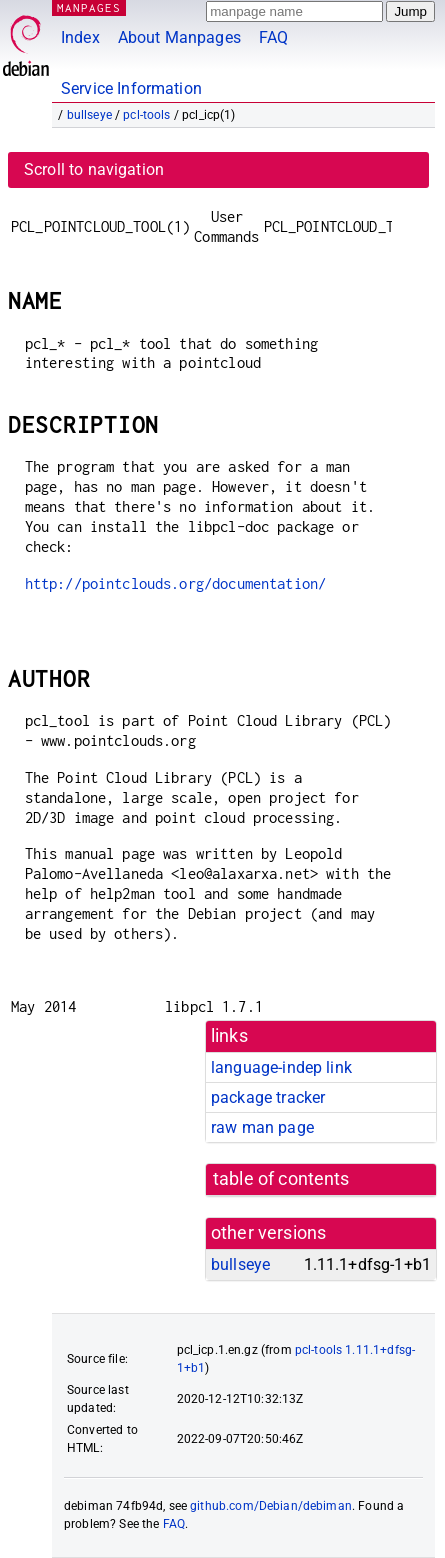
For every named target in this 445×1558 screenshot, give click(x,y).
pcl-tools (146, 115)
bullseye (89, 115)
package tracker (268, 1097)
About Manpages (179, 37)
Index (80, 37)
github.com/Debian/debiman (271, 1506)
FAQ (273, 37)
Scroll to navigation (94, 169)
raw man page (262, 1127)
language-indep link (281, 1067)
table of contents (281, 1179)
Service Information (131, 88)
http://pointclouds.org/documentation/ (176, 583)
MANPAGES (89, 7)
